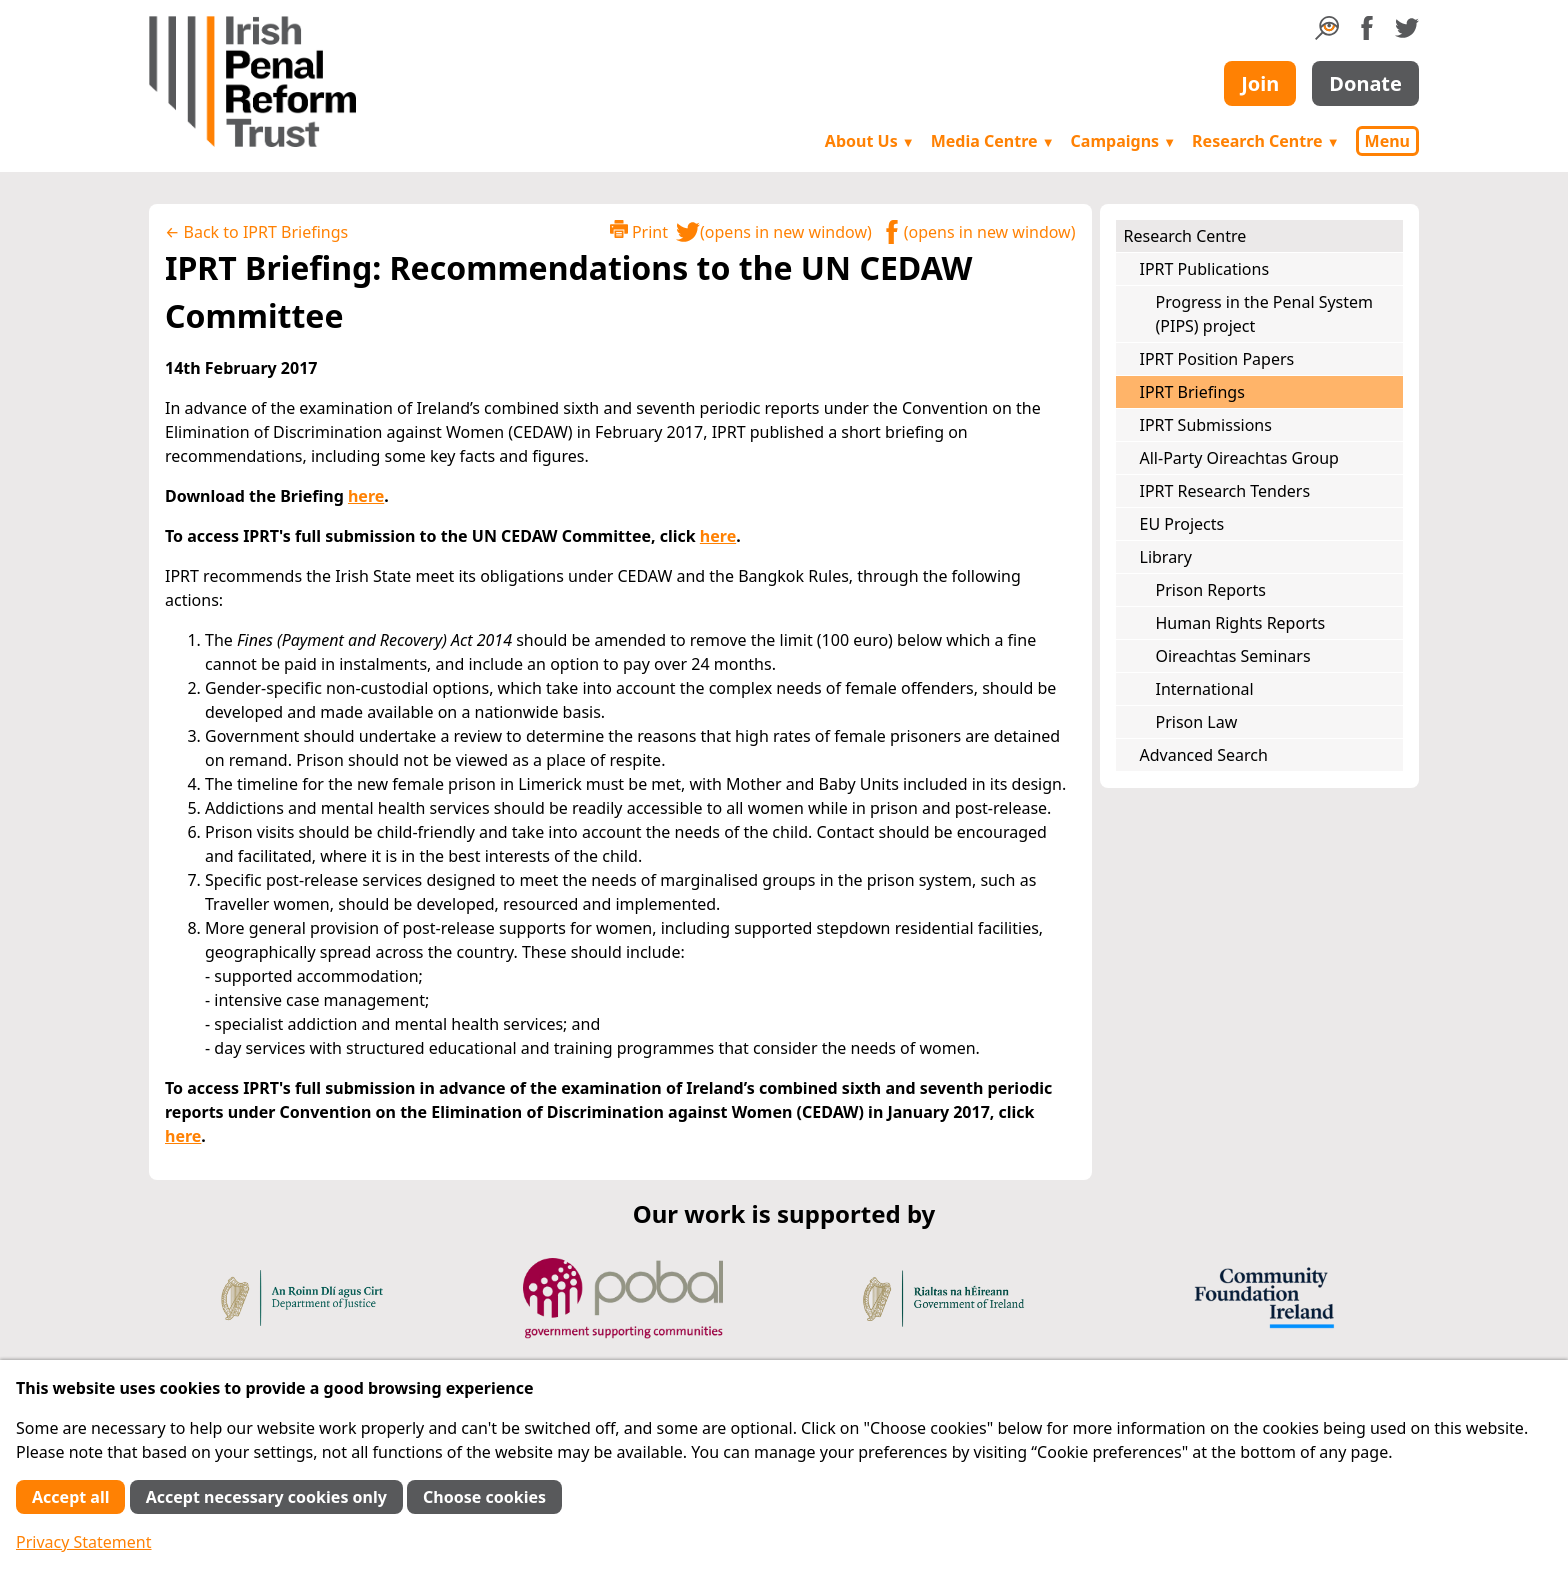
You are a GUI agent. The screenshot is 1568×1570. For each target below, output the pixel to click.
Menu (1387, 141)
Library (1166, 557)
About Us (870, 141)
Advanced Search (1204, 755)
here (366, 496)
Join (1260, 83)
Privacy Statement (84, 1542)
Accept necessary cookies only (266, 1497)
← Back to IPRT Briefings (256, 232)
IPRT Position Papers (1217, 359)
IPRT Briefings (1192, 392)
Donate (1365, 83)
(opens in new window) (774, 232)
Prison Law (1197, 722)
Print (639, 231)
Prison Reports (1211, 590)
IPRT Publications (1205, 269)
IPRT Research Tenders (1225, 491)
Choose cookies (484, 1497)
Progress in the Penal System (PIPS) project (1265, 314)
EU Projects (1182, 524)
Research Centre (1265, 141)
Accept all (70, 1497)
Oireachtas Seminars (1233, 656)
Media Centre (993, 141)
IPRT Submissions (1206, 425)
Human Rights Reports (1241, 623)
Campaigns (1124, 141)
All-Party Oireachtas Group (1239, 458)
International (1205, 689)
